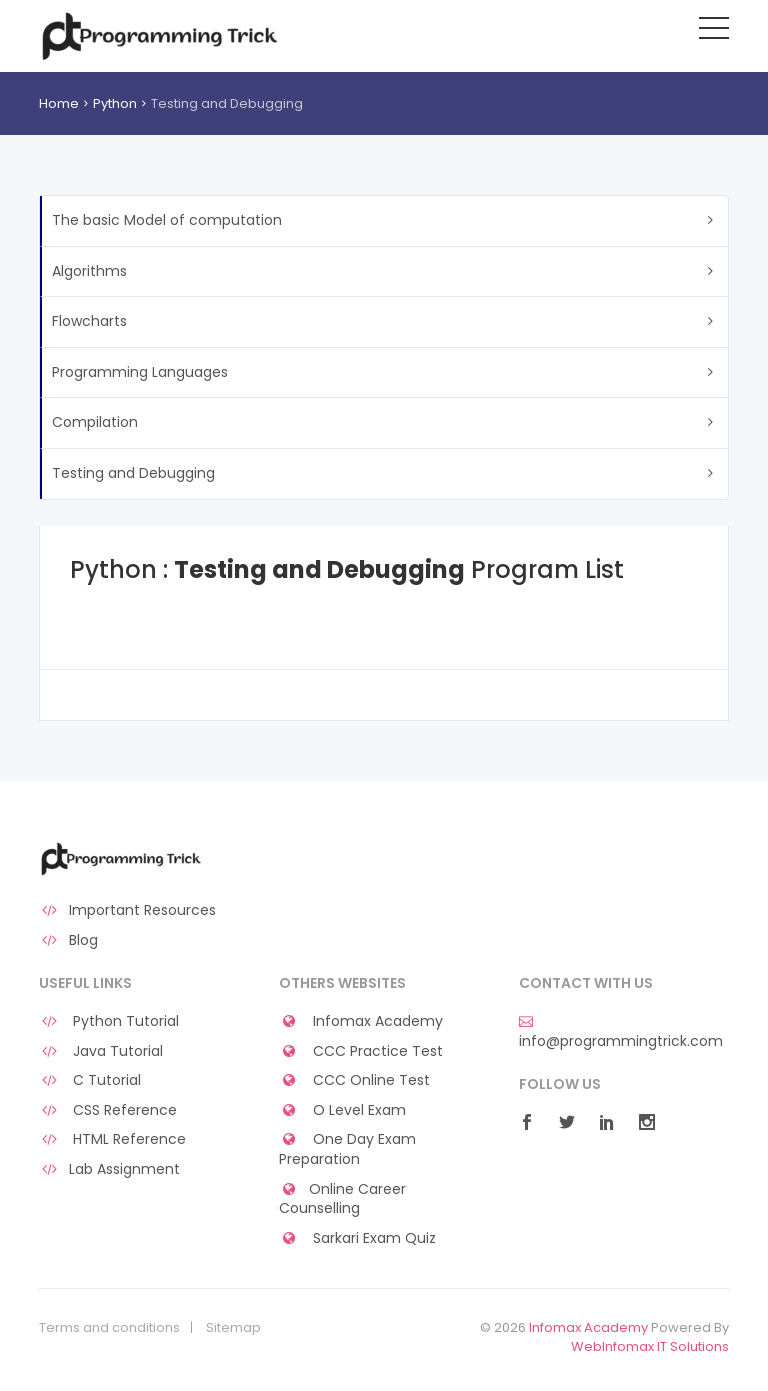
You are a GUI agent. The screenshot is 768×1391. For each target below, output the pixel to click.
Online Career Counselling (342, 1199)
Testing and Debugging (133, 473)
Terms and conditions (109, 1328)
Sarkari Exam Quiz (357, 1238)
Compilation (95, 422)
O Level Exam (342, 1110)
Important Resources (127, 910)
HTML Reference (112, 1139)
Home (59, 103)
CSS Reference (108, 1110)
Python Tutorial (109, 1021)
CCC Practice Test (361, 1051)
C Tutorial (90, 1080)
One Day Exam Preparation (347, 1149)
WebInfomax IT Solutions (650, 1346)
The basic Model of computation (167, 220)
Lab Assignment (109, 1169)
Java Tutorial (101, 1051)
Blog (68, 940)
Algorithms (89, 271)
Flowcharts (89, 321)
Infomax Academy (361, 1021)
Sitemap (233, 1328)
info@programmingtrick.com (621, 1032)
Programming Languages (140, 372)
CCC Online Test (354, 1080)
